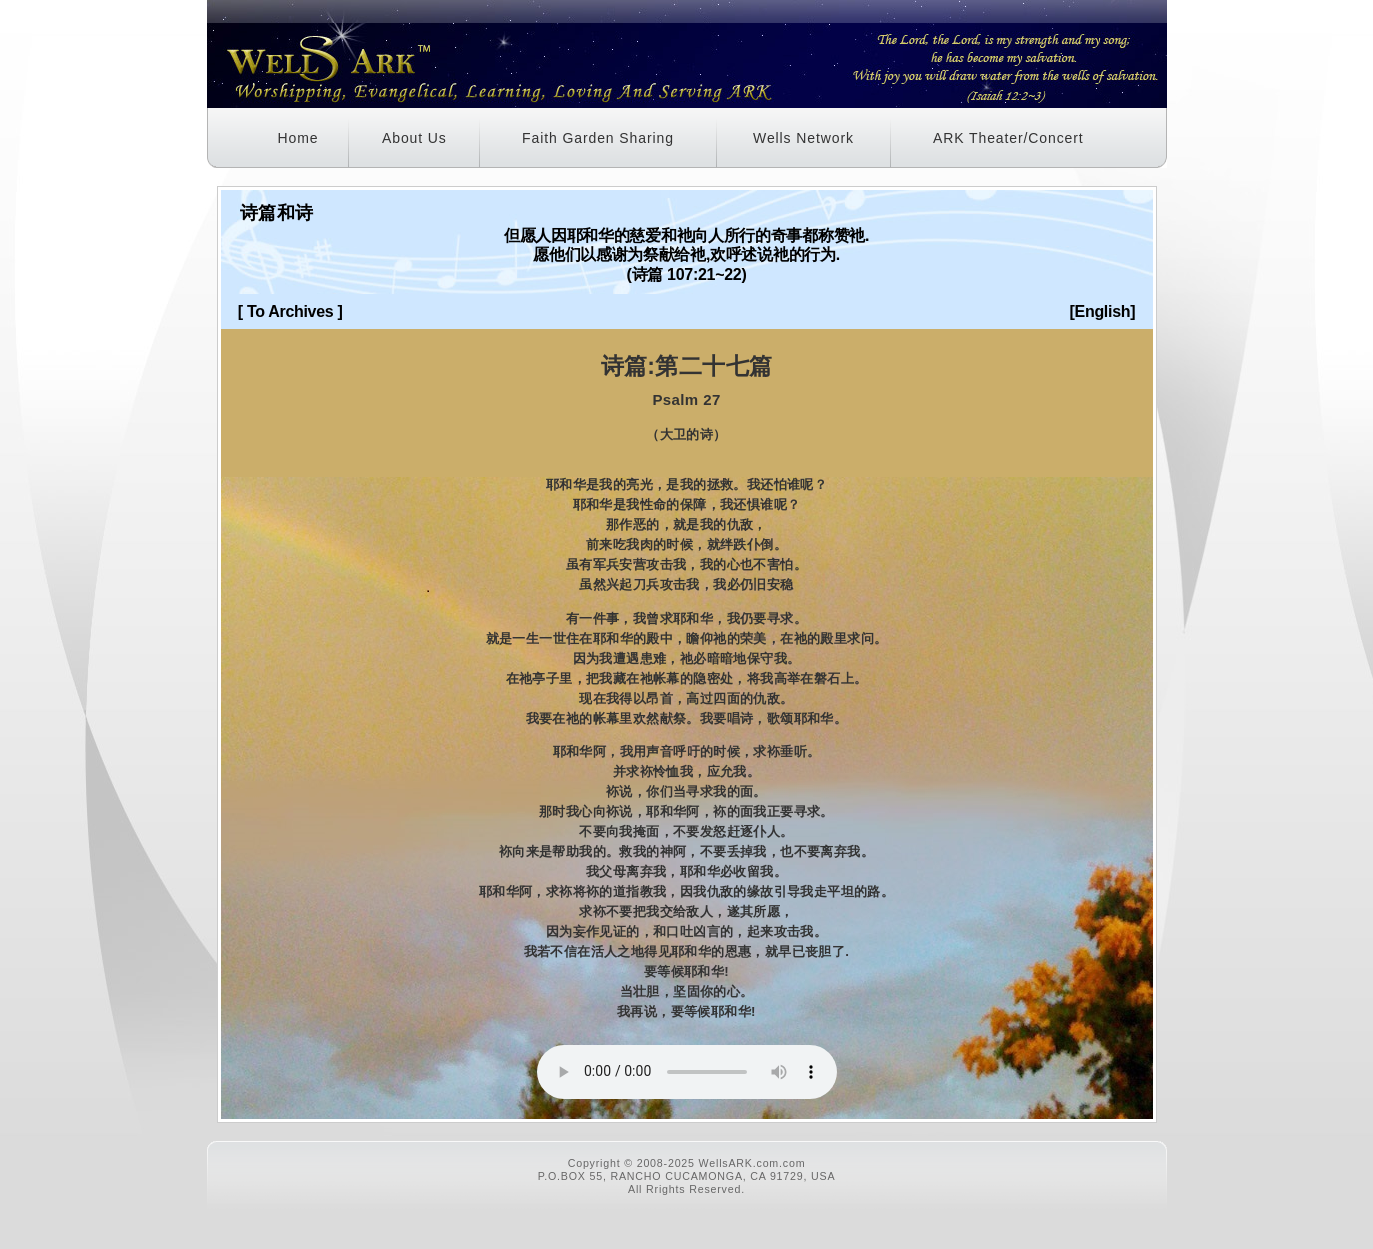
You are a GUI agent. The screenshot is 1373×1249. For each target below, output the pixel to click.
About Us (414, 138)
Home (298, 138)
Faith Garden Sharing (598, 138)
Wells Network (803, 138)
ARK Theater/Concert (1008, 138)
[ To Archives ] (290, 311)
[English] (1103, 311)
